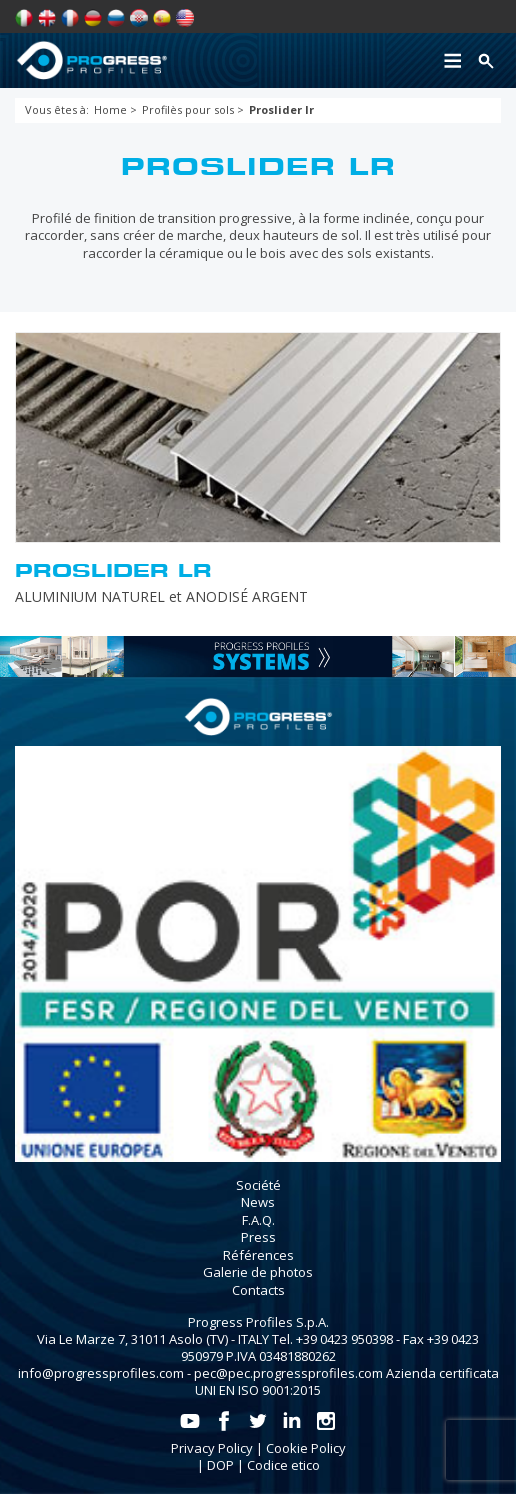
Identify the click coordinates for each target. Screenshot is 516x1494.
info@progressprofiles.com (101, 1373)
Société (258, 1185)
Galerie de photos (258, 1272)
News (258, 1202)
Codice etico (283, 1465)
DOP (220, 1465)
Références (258, 1255)
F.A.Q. (258, 1220)
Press (258, 1237)
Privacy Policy (212, 1448)
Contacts (258, 1290)
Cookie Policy (306, 1448)
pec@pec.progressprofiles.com (288, 1373)
